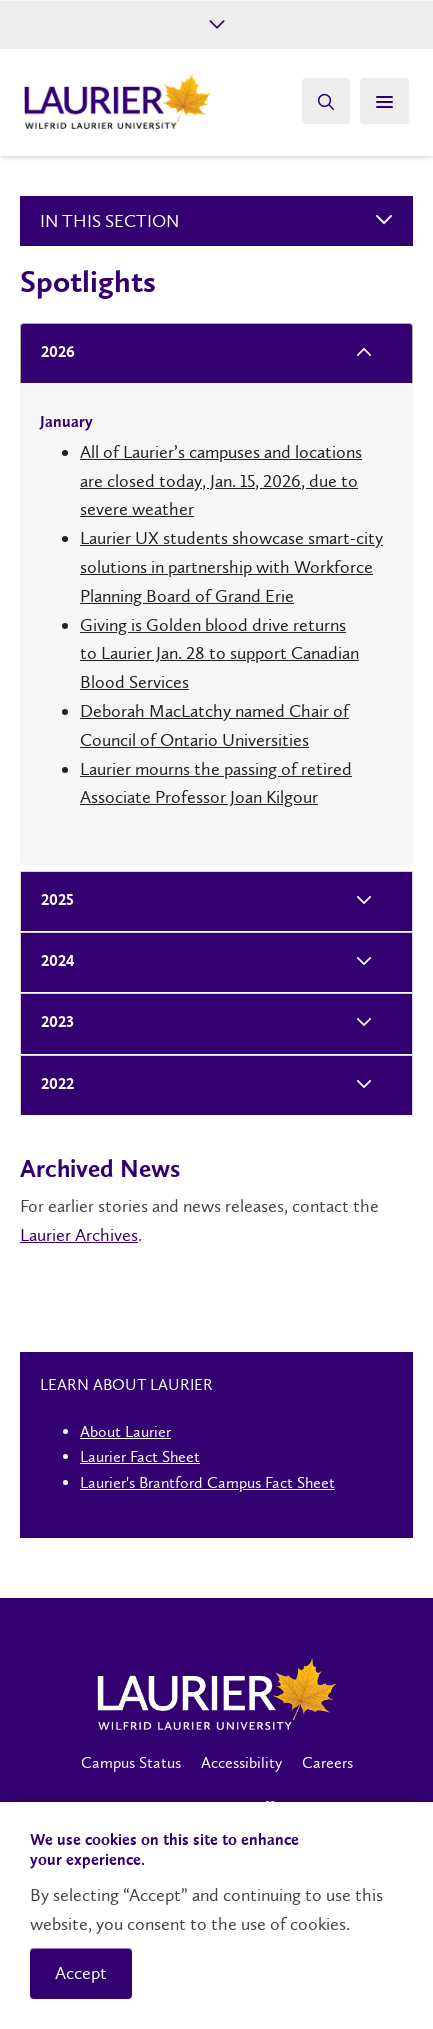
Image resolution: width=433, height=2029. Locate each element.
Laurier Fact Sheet (140, 1456)
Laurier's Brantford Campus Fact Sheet (207, 1482)
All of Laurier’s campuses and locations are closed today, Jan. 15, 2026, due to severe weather (221, 481)
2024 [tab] (52, 962)
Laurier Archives (79, 1235)
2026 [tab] (52, 353)
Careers (327, 1762)
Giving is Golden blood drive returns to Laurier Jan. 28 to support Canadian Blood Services (219, 654)
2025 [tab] (51, 901)
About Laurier (125, 1431)
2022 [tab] (51, 1085)
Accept (81, 1973)
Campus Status (131, 1762)
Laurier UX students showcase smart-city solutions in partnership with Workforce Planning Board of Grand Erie (231, 567)
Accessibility (241, 1762)
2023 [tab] (51, 1023)
